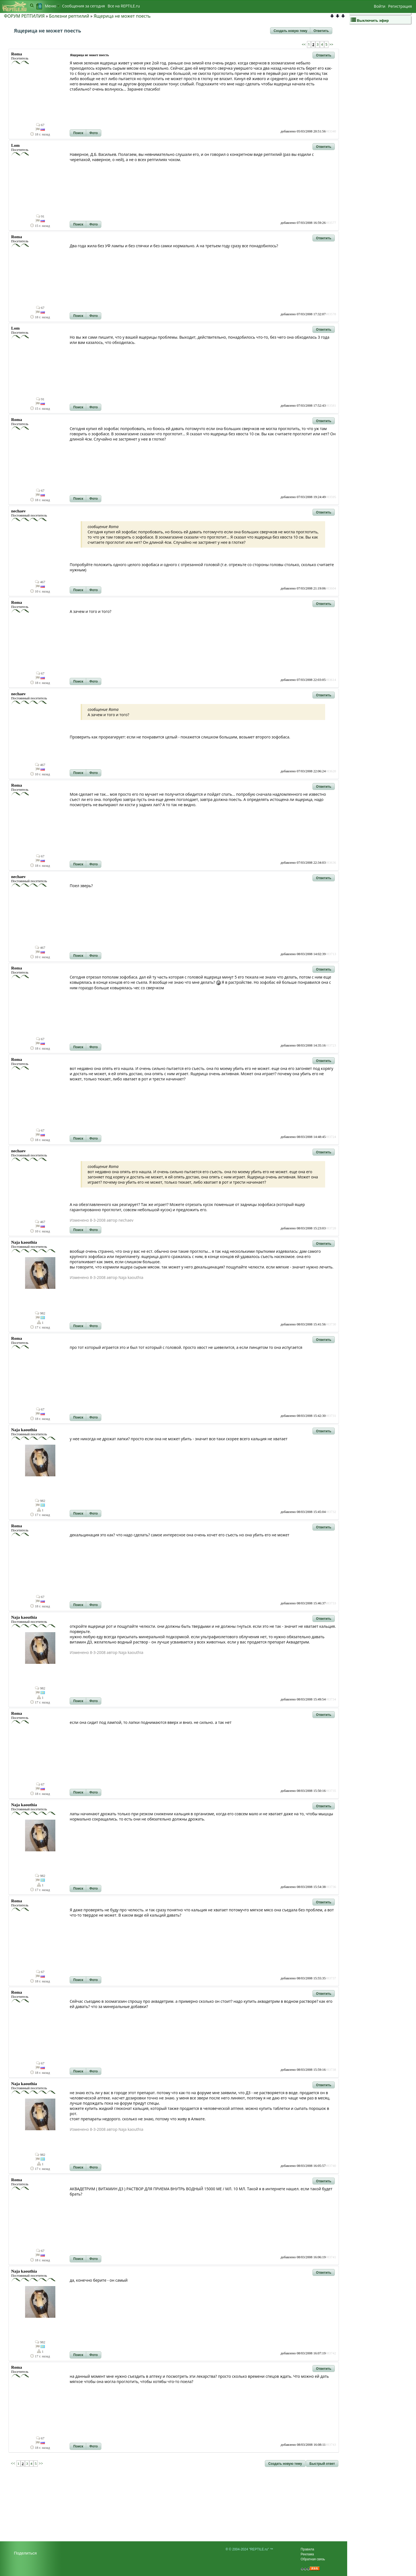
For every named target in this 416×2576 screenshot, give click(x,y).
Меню (52, 6)
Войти (379, 6)
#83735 (331, 1791)
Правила (307, 2549)
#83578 (331, 314)
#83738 (331, 2070)
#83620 (331, 771)
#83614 (331, 680)
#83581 (331, 405)
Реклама (307, 2554)
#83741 (331, 2257)
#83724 (331, 1137)
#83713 (331, 954)
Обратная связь (313, 2559)
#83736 (331, 1887)
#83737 (331, 1978)
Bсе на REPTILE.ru (124, 6)
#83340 (331, 131)
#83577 (331, 223)
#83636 (331, 863)
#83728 (331, 1228)
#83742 (331, 2353)
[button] (290, 30)
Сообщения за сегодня (83, 6)
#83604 (331, 588)
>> (330, 44)
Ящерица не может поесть (122, 16)
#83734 (331, 1699)
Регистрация (400, 6)
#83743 (331, 2445)
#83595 (331, 497)
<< (304, 44)
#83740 (331, 2166)
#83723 (331, 1045)
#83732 (331, 1512)
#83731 (331, 1416)
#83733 (331, 1603)
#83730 (331, 1324)
